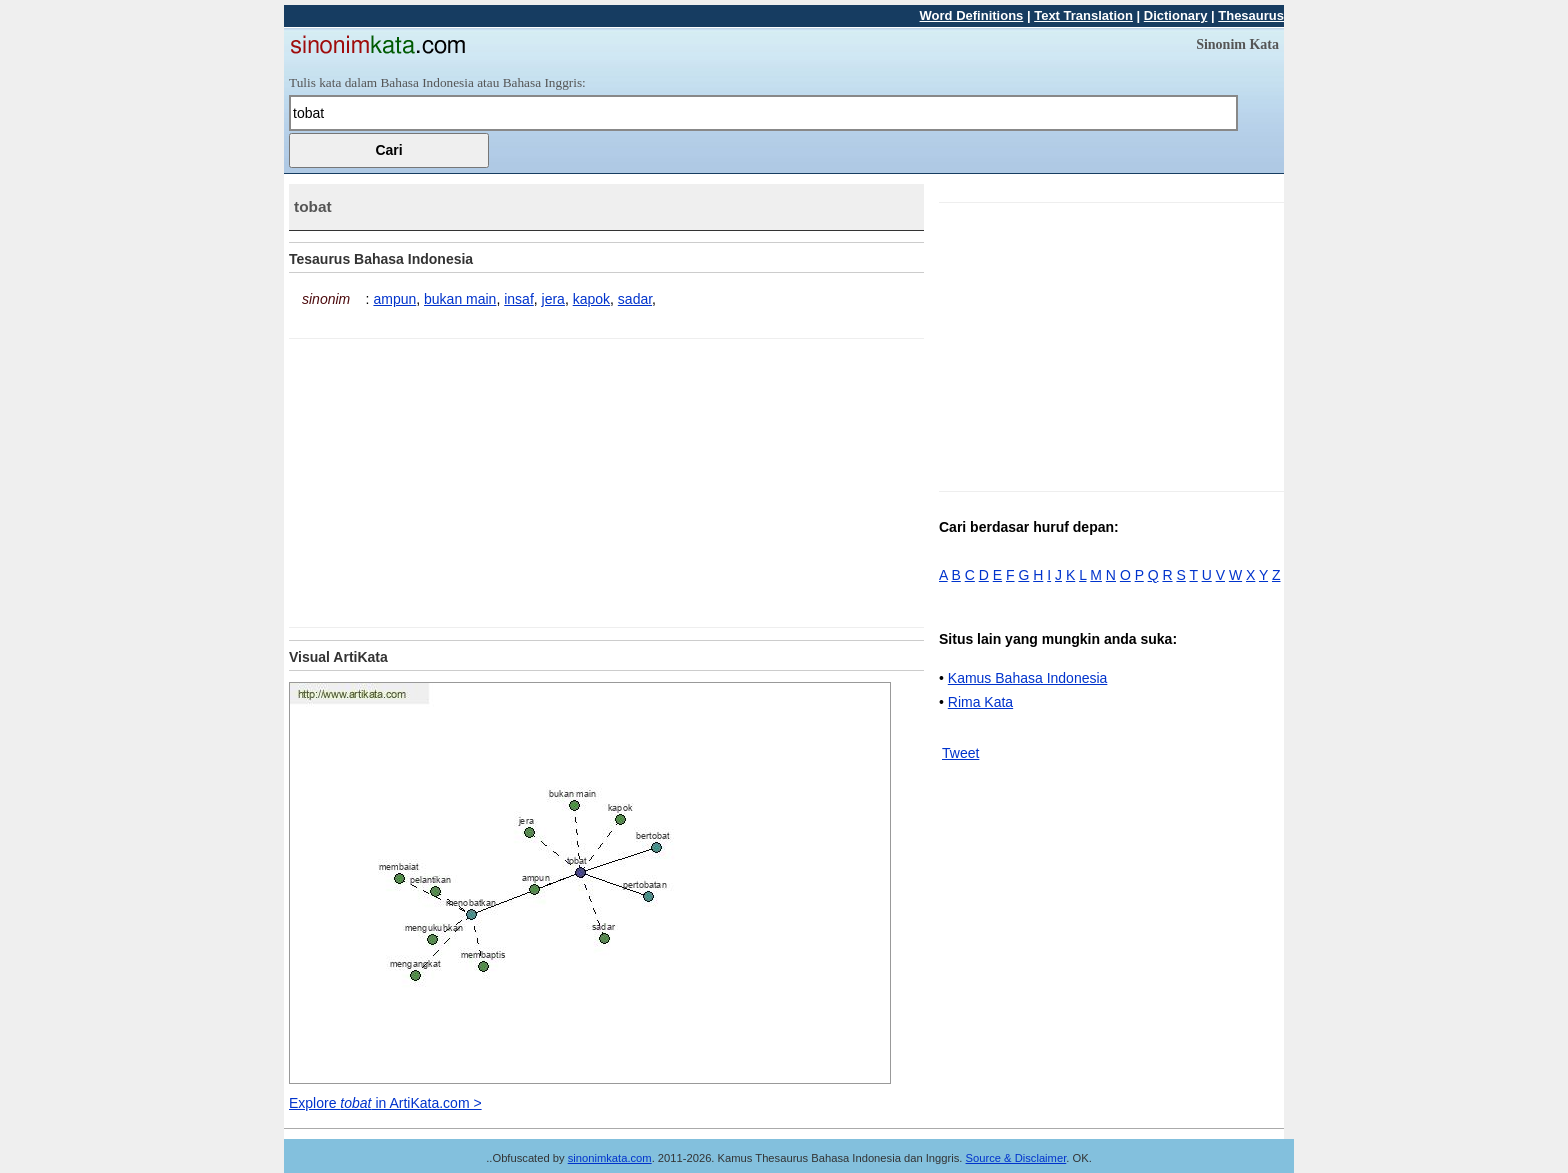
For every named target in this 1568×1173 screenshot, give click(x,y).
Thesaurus (1251, 15)
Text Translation (1083, 15)
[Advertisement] (457, 479)
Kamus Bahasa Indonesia (1028, 678)
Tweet (960, 753)
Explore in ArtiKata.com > (385, 1103)
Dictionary (1176, 15)
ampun (394, 299)
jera (553, 299)
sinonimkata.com (610, 1158)
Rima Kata (980, 702)
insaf (519, 299)
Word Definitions (972, 15)
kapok (591, 299)
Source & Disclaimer (1016, 1158)
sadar (635, 299)
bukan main (460, 299)
